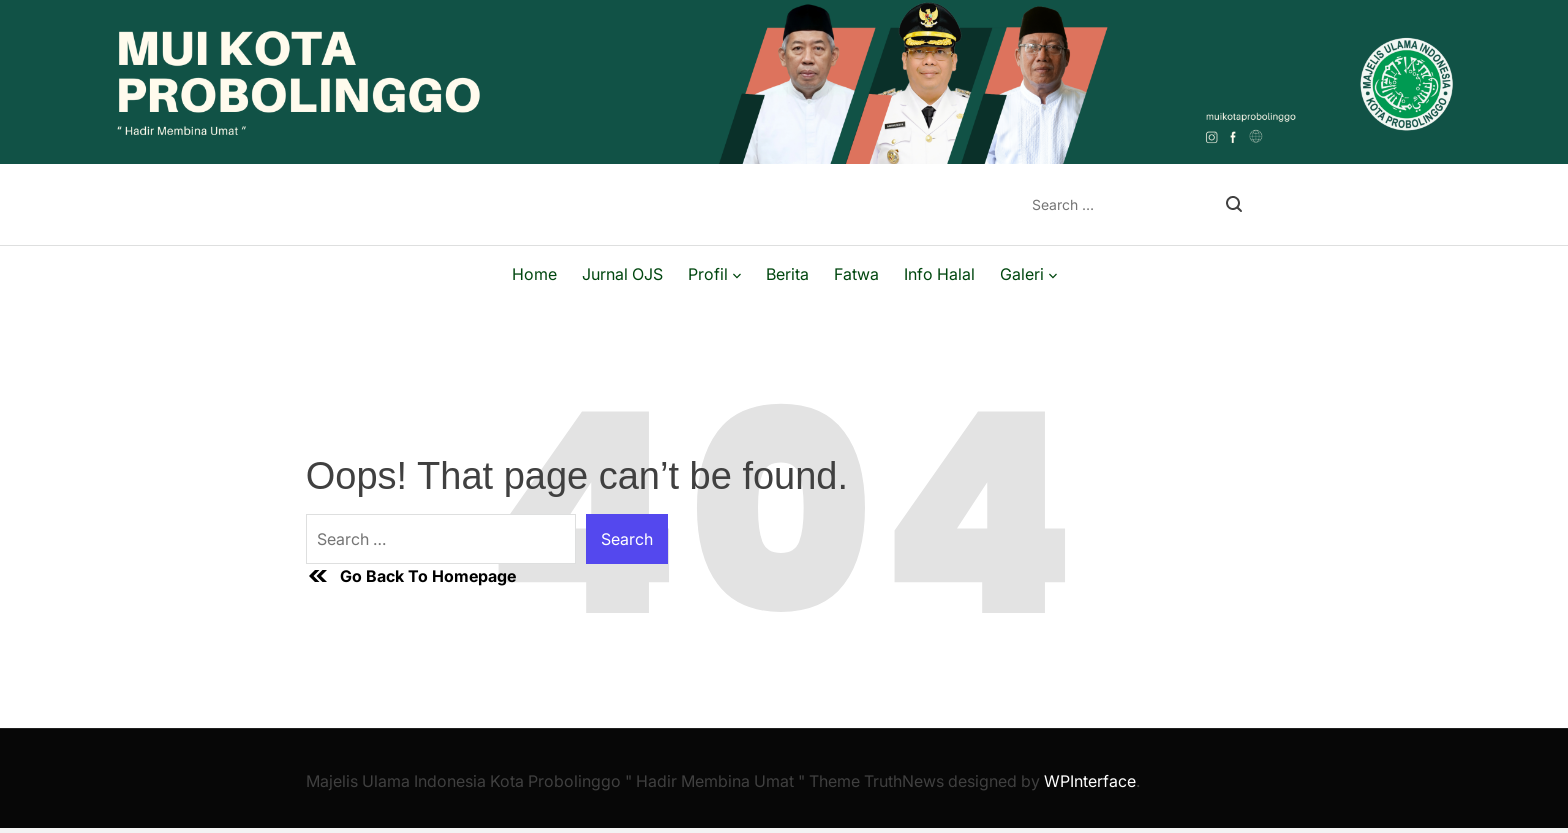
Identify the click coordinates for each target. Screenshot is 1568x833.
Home (534, 274)
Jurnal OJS (622, 274)
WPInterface (1090, 781)
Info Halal (939, 274)
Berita (787, 274)
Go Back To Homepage (411, 576)
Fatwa (856, 274)
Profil (714, 274)
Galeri (1028, 274)
